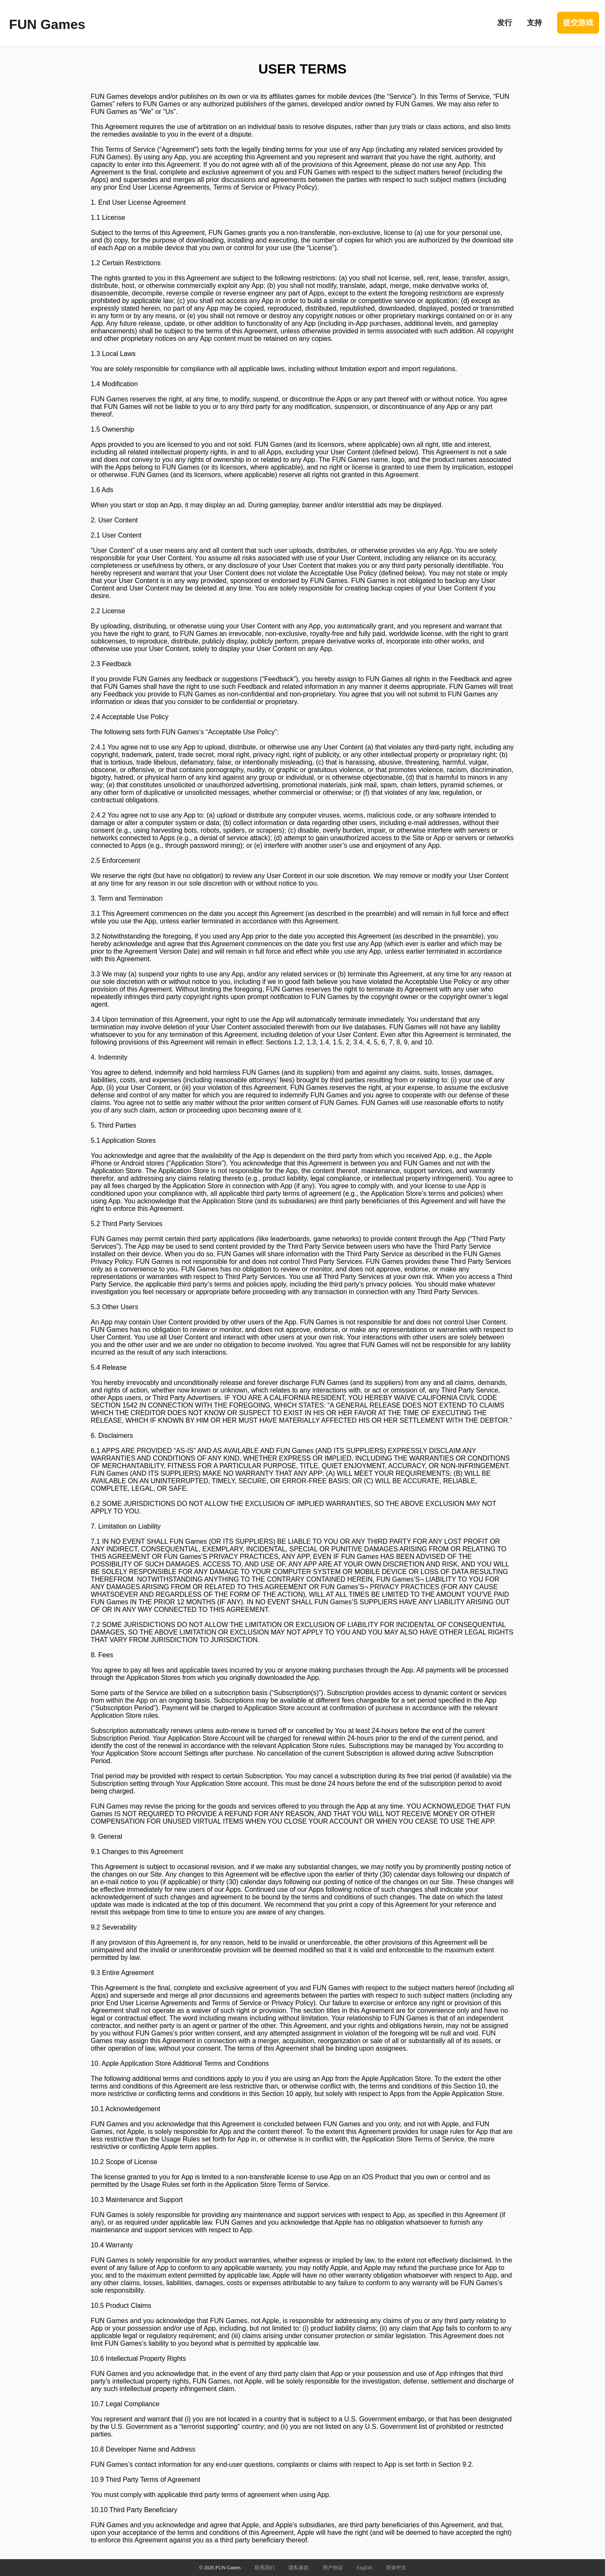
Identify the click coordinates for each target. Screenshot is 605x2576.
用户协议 (333, 2568)
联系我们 (265, 2568)
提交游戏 (578, 22)
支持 (534, 22)
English (364, 2568)
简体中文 (396, 2568)
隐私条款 (299, 2568)
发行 (504, 22)
